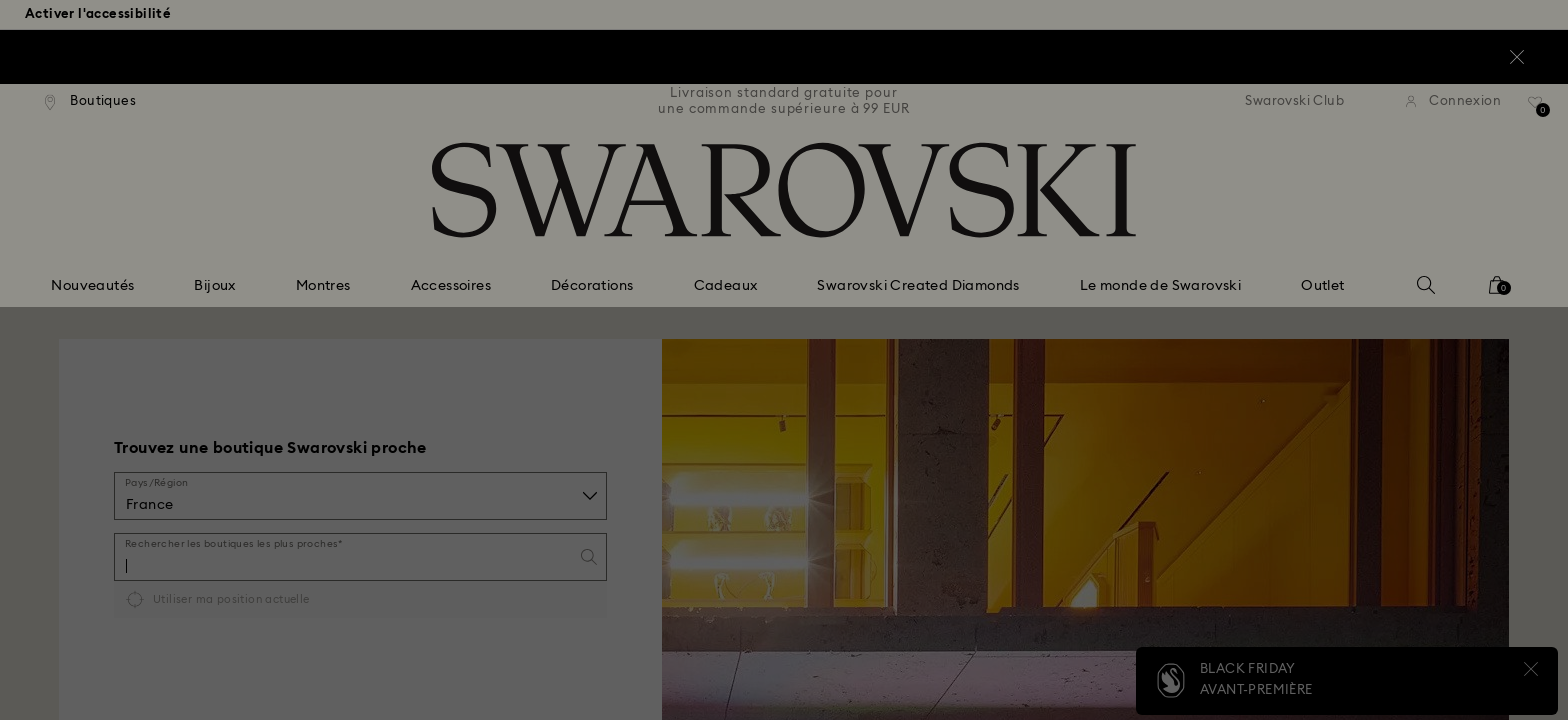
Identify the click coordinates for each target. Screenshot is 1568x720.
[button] (1113, 231)
